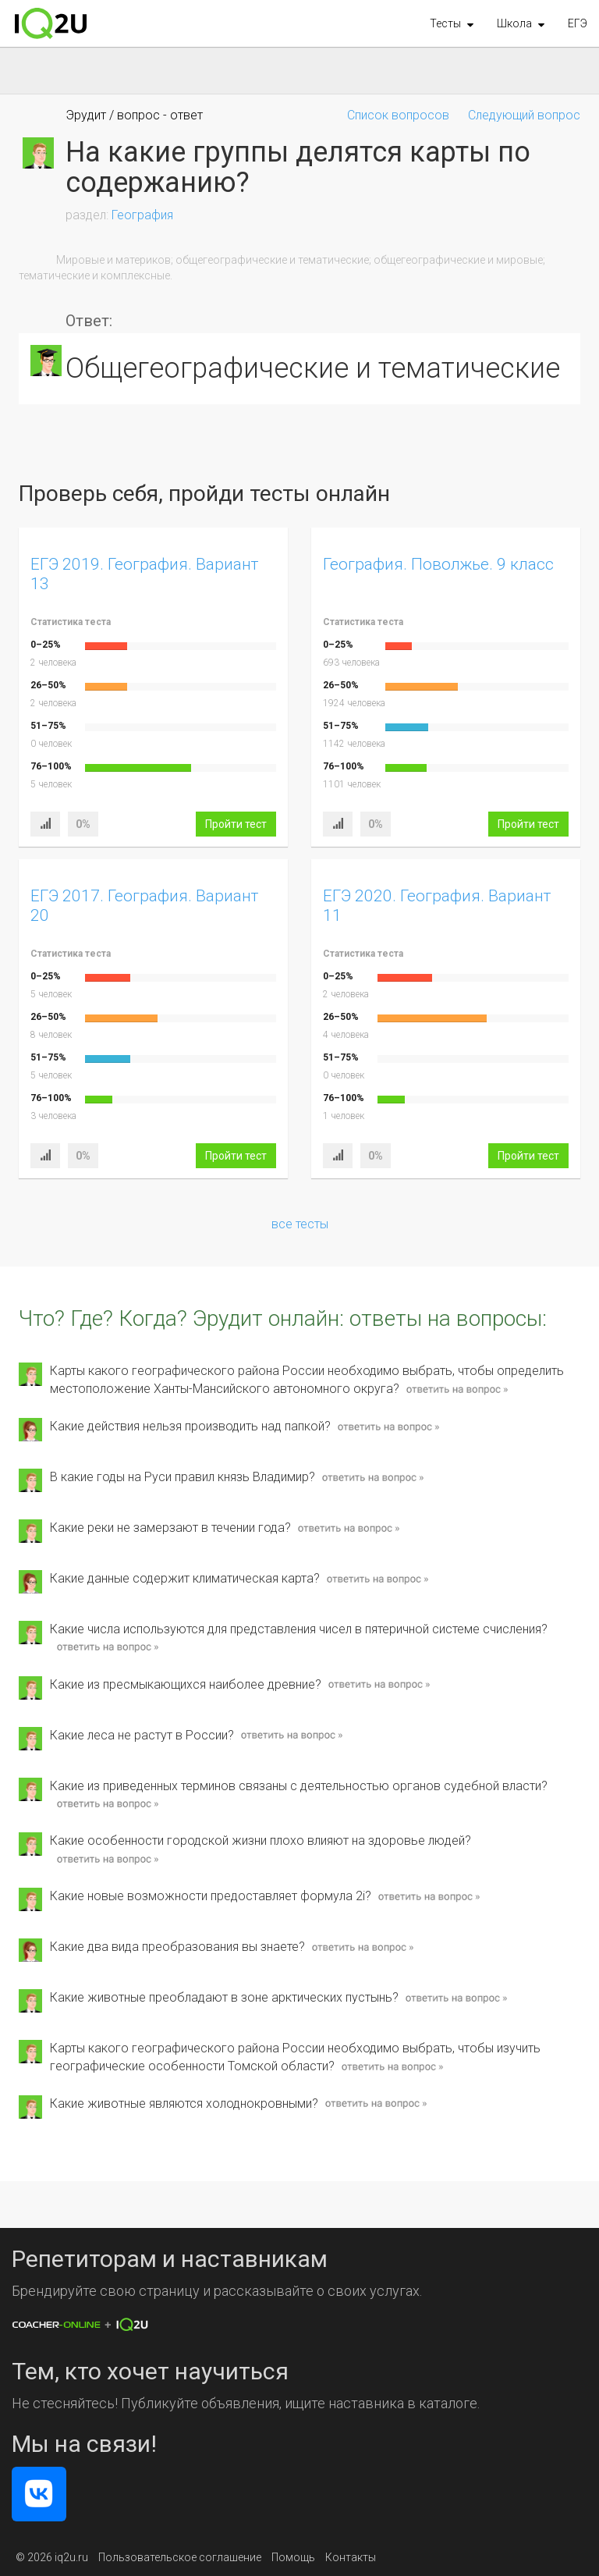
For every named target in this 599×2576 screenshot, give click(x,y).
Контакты (350, 2557)
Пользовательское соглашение (179, 2557)
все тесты (299, 1224)
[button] (451, 23)
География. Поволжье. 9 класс (438, 564)
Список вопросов (398, 115)
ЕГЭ (577, 23)
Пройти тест (236, 824)
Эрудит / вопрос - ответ (134, 115)
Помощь (293, 2557)
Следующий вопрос (524, 115)
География (142, 215)
